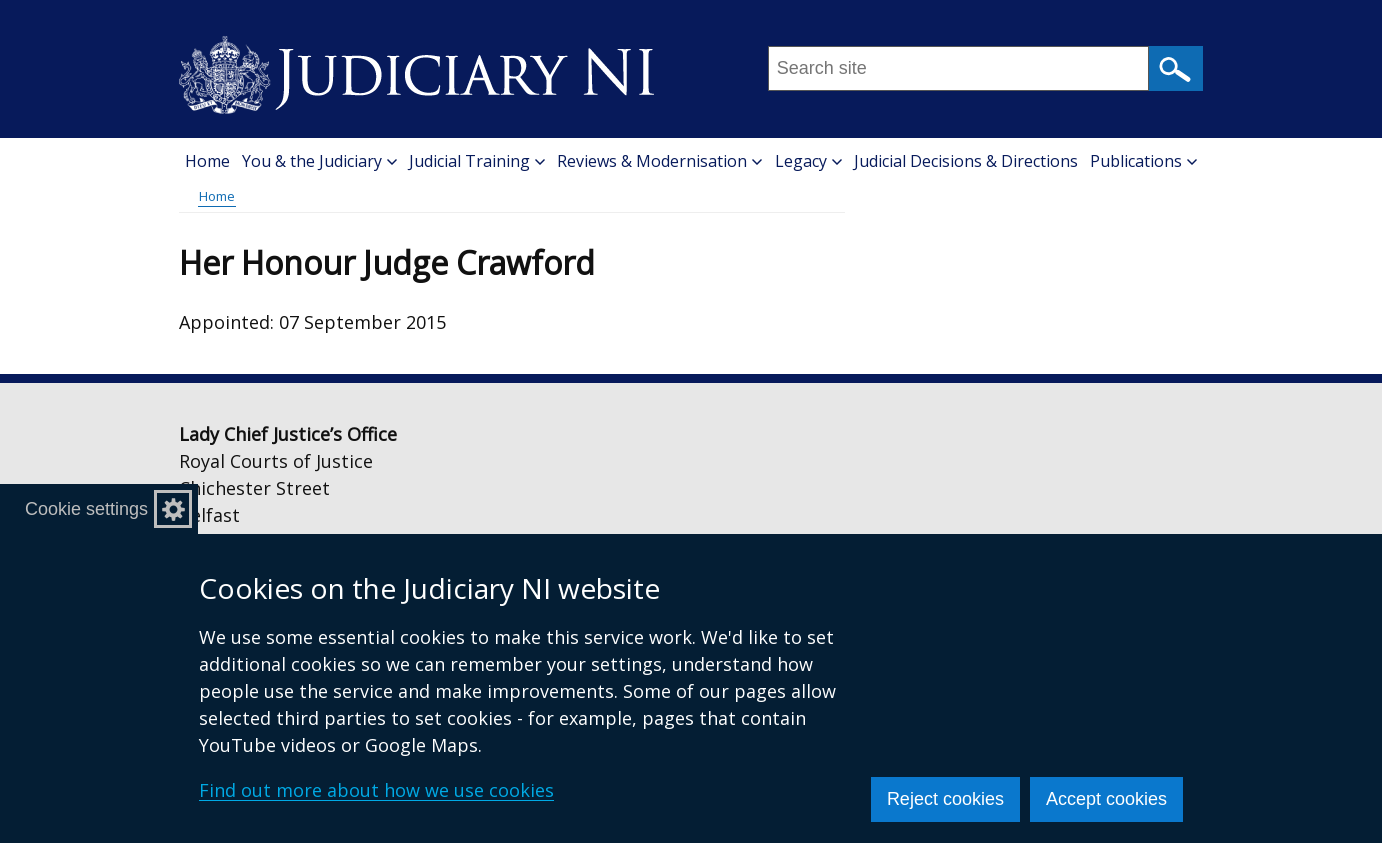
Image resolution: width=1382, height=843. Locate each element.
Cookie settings (86, 509)
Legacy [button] (808, 161)
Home (207, 161)
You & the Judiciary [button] (319, 161)
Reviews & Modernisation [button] (659, 161)
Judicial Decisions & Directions (966, 161)
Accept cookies (1106, 799)
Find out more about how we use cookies (376, 790)
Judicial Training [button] (477, 161)
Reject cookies (945, 799)
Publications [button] (1143, 161)
